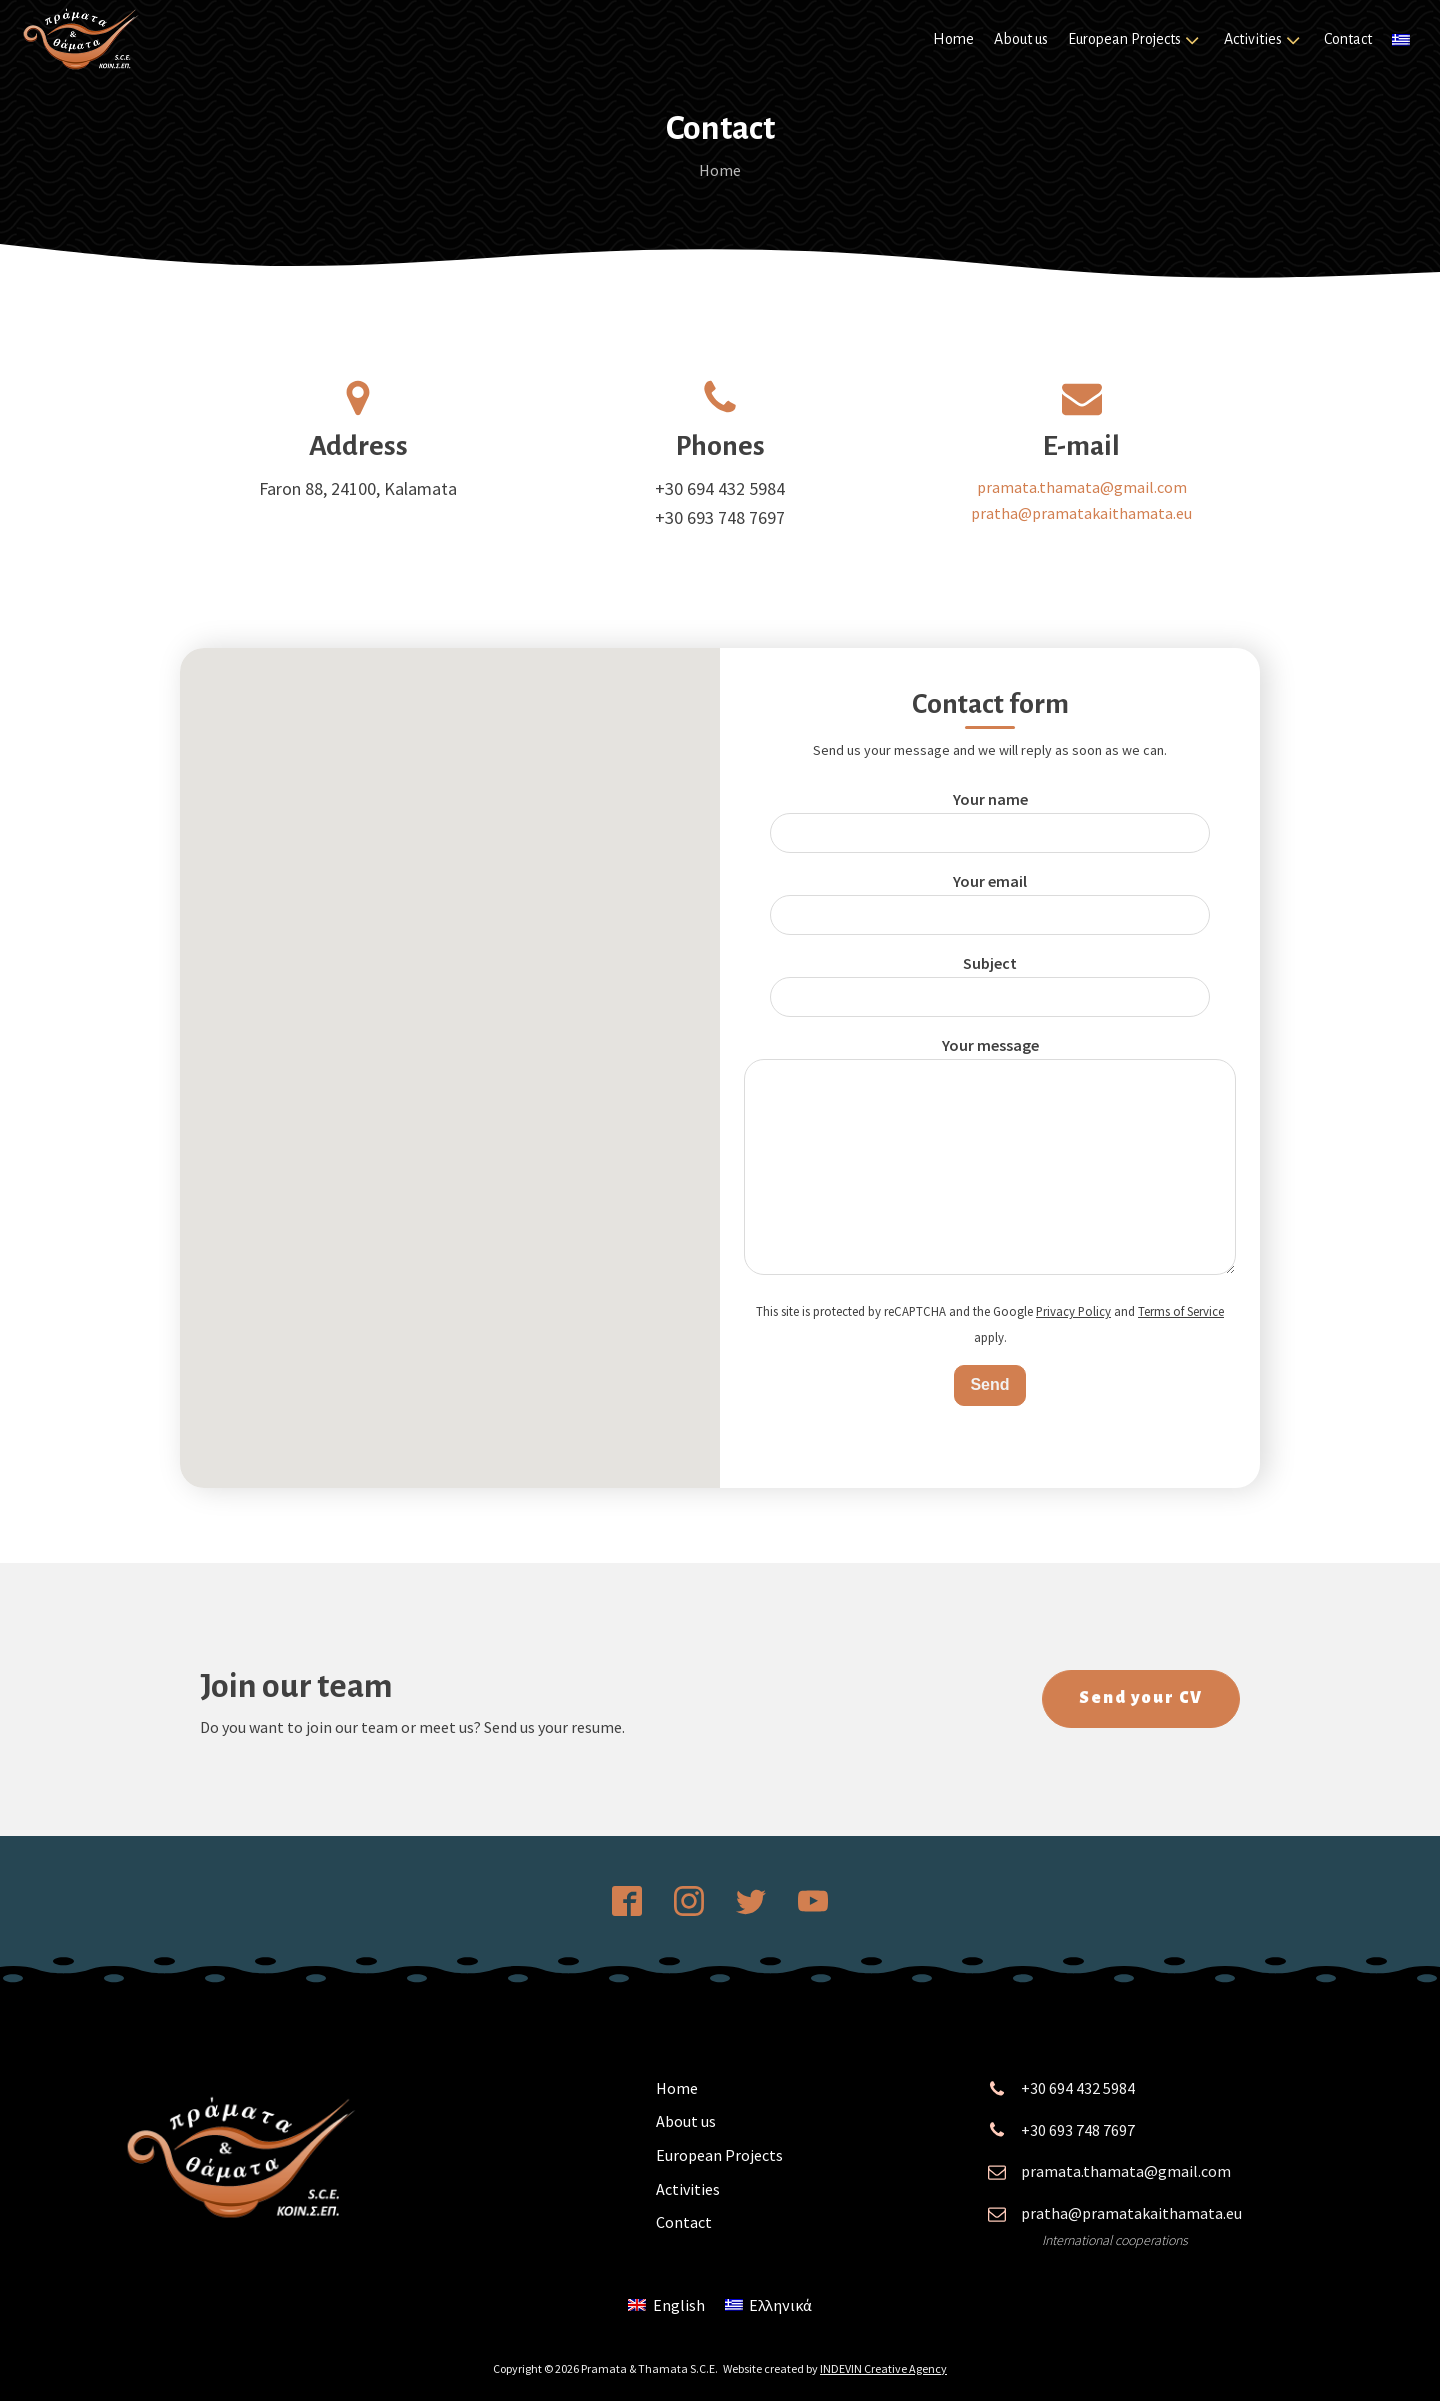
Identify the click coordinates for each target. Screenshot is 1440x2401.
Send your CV (1141, 1698)
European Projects (1135, 40)
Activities (1264, 40)
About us (1021, 39)
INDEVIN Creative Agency (883, 2368)
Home (953, 39)
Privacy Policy (1073, 1311)
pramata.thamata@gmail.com (1082, 487)
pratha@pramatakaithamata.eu (1081, 513)
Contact (1348, 39)
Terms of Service (1181, 1311)
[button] (450, 1049)
